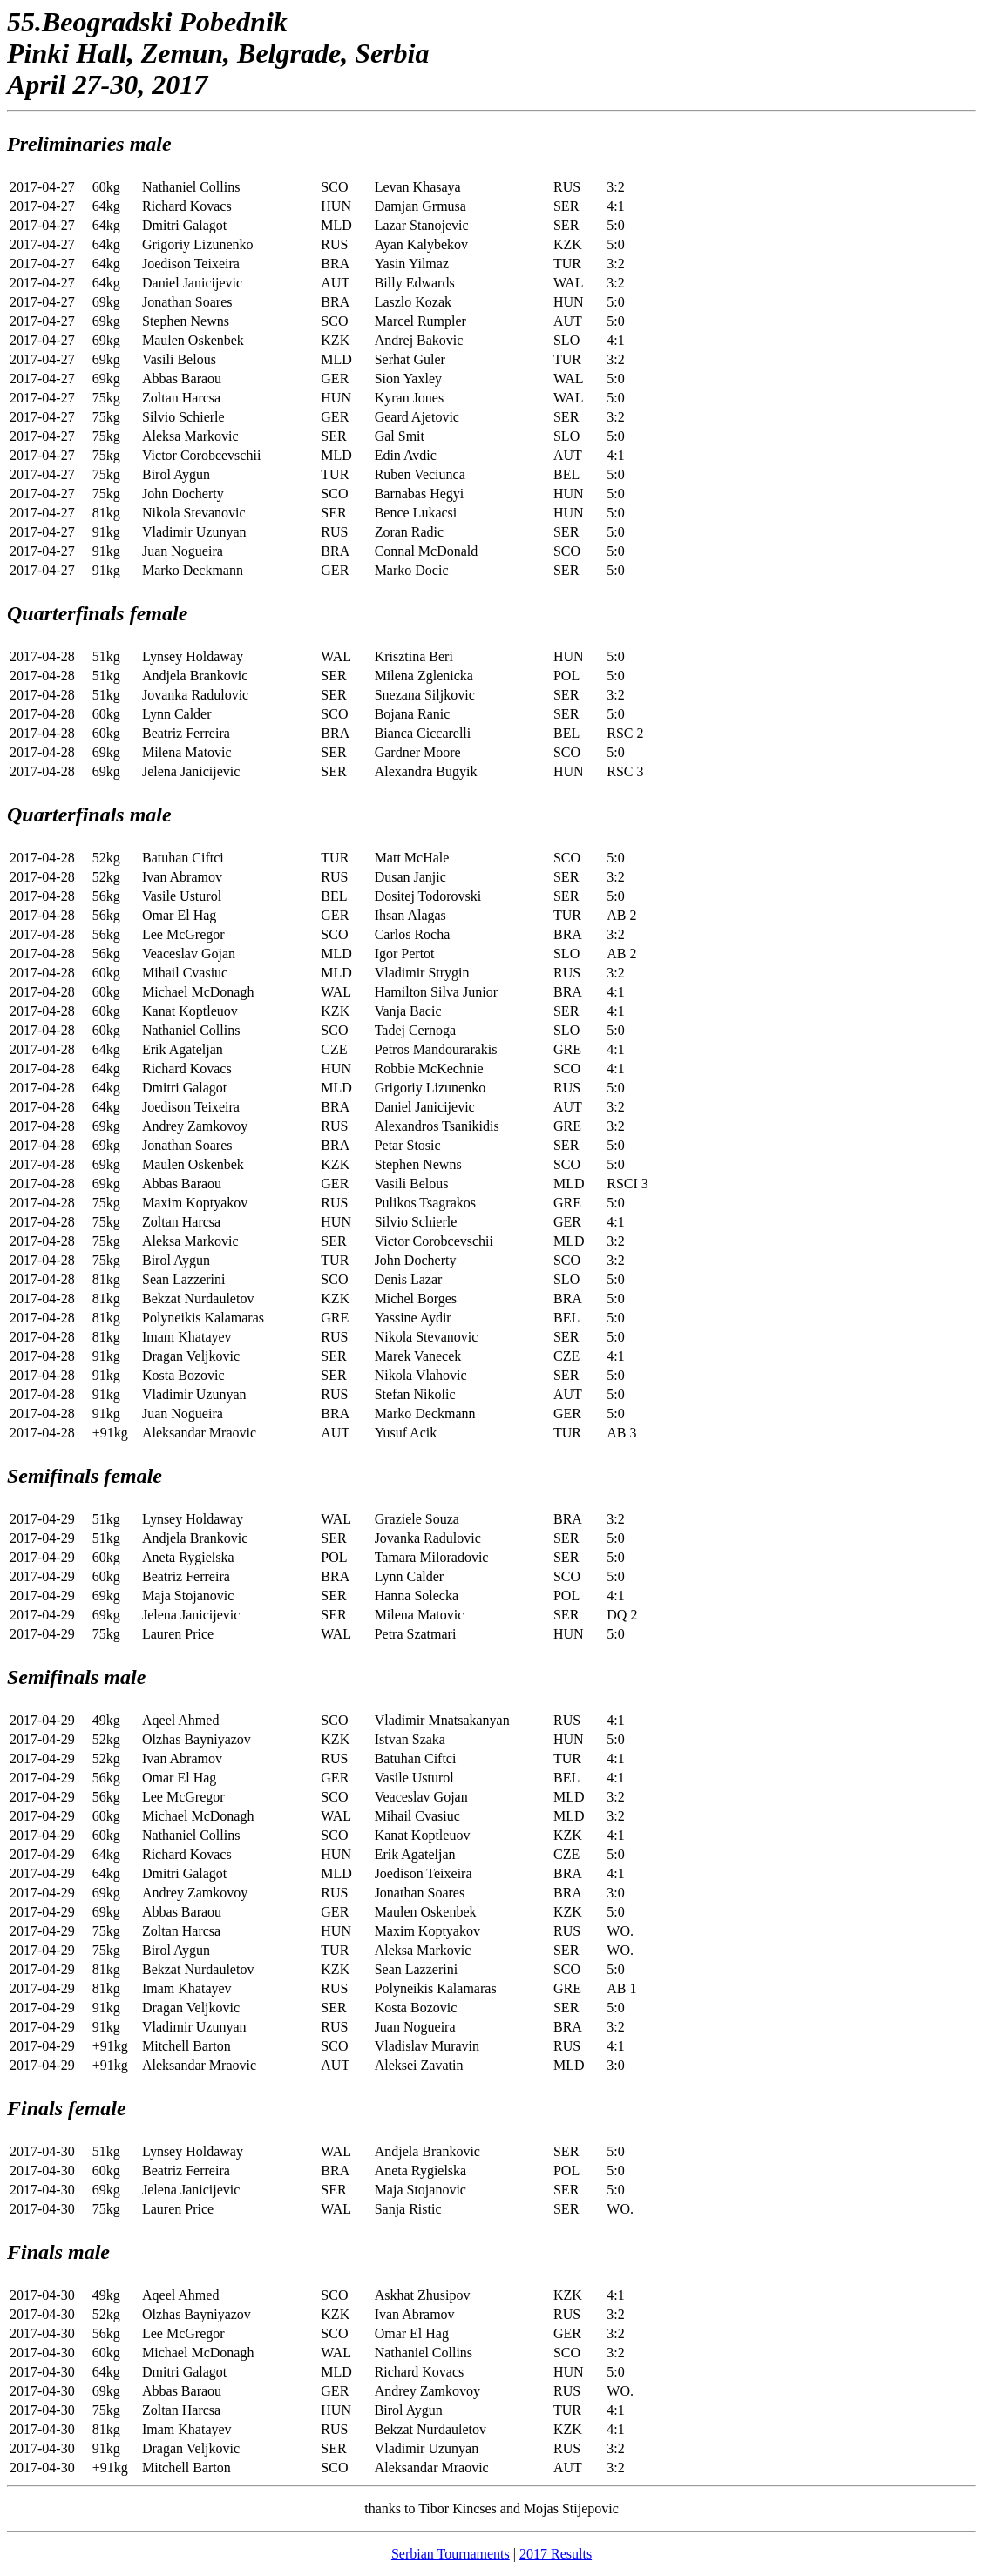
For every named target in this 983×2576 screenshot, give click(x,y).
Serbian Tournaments (450, 2553)
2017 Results (555, 2553)
